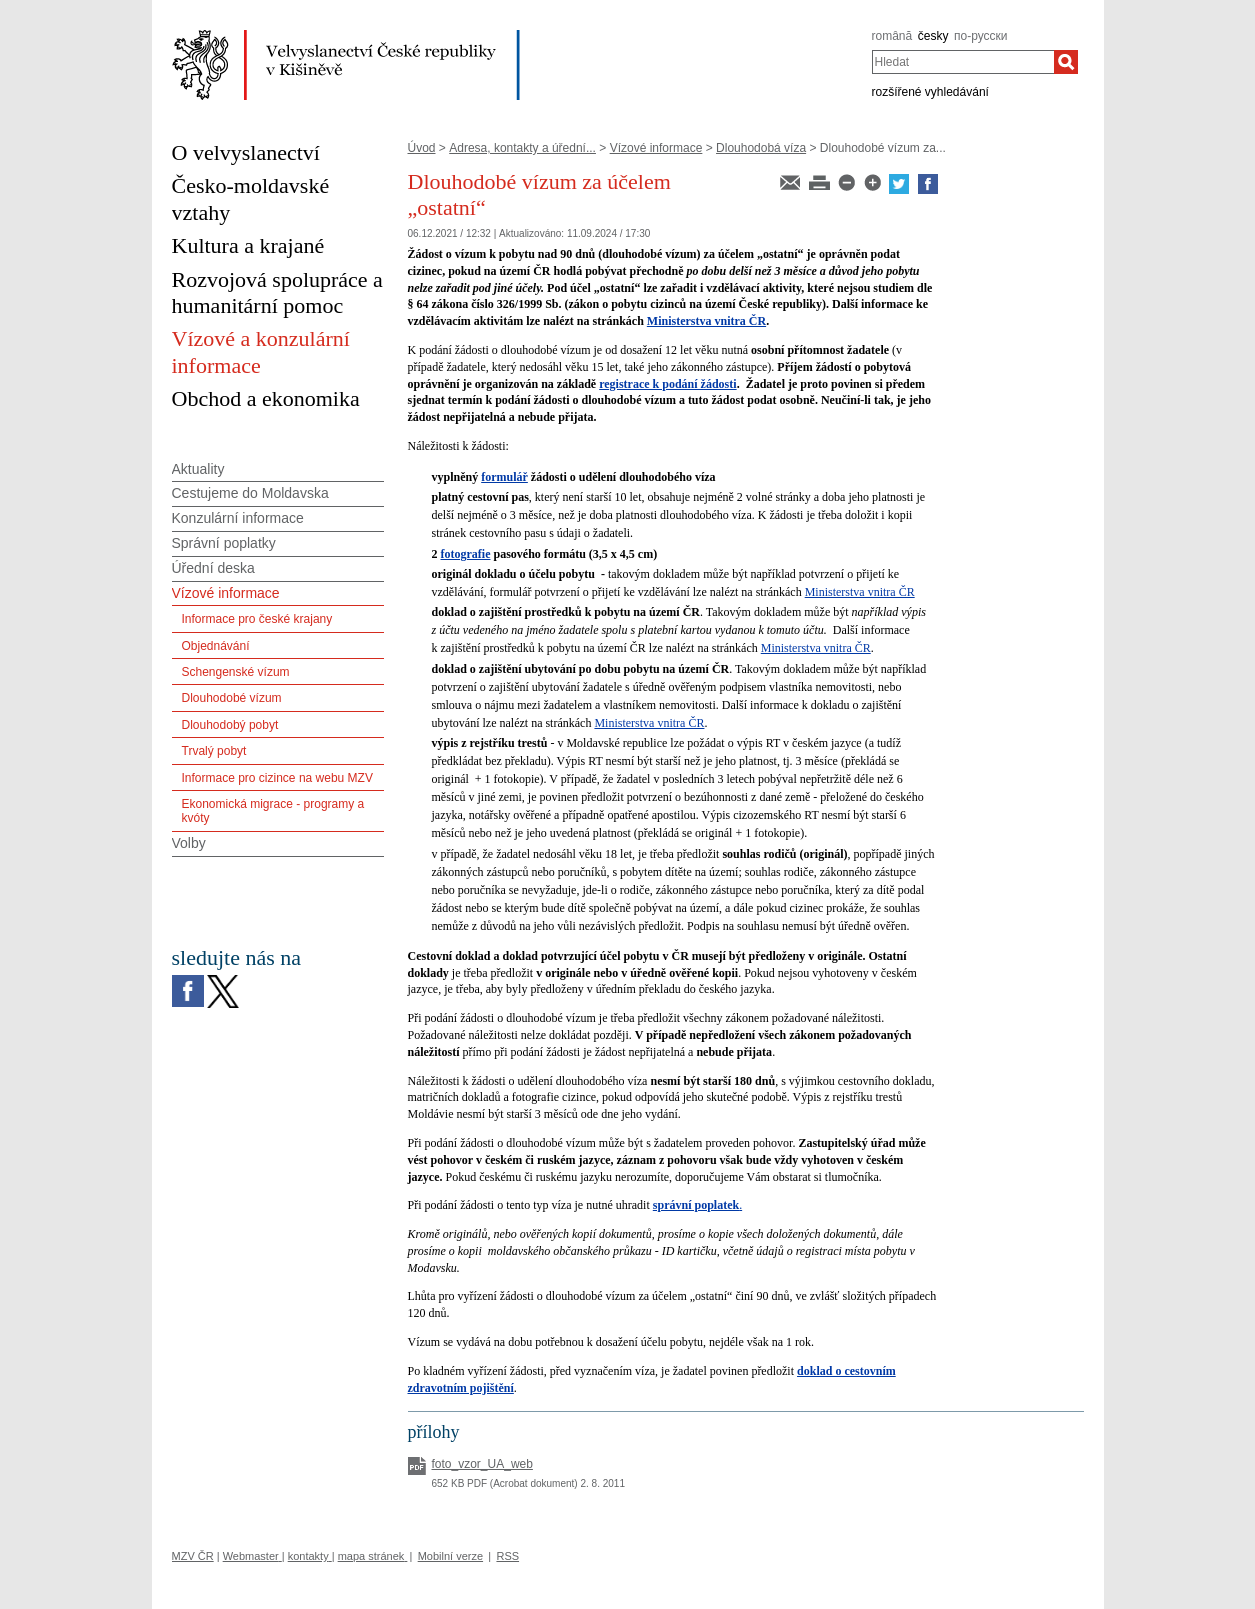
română (892, 36)
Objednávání (216, 646)
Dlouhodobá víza (761, 148)
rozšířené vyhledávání (930, 92)
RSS (507, 1556)
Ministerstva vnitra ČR (706, 321)
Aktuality (198, 469)
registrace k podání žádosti (667, 384)
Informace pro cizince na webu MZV (277, 778)
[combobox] (963, 62)
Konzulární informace (238, 518)
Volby (189, 843)
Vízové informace (656, 148)
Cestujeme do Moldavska (250, 493)
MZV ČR (193, 1556)
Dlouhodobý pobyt (230, 725)
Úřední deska (213, 568)
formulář (504, 477)
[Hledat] (1066, 62)
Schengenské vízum (236, 672)
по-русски (981, 36)
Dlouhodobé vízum (232, 698)
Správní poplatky (224, 543)
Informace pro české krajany (257, 619)
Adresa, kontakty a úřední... (522, 148)
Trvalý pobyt (214, 751)
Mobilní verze (450, 1556)
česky (933, 36)
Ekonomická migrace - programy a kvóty (273, 811)
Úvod (422, 148)
